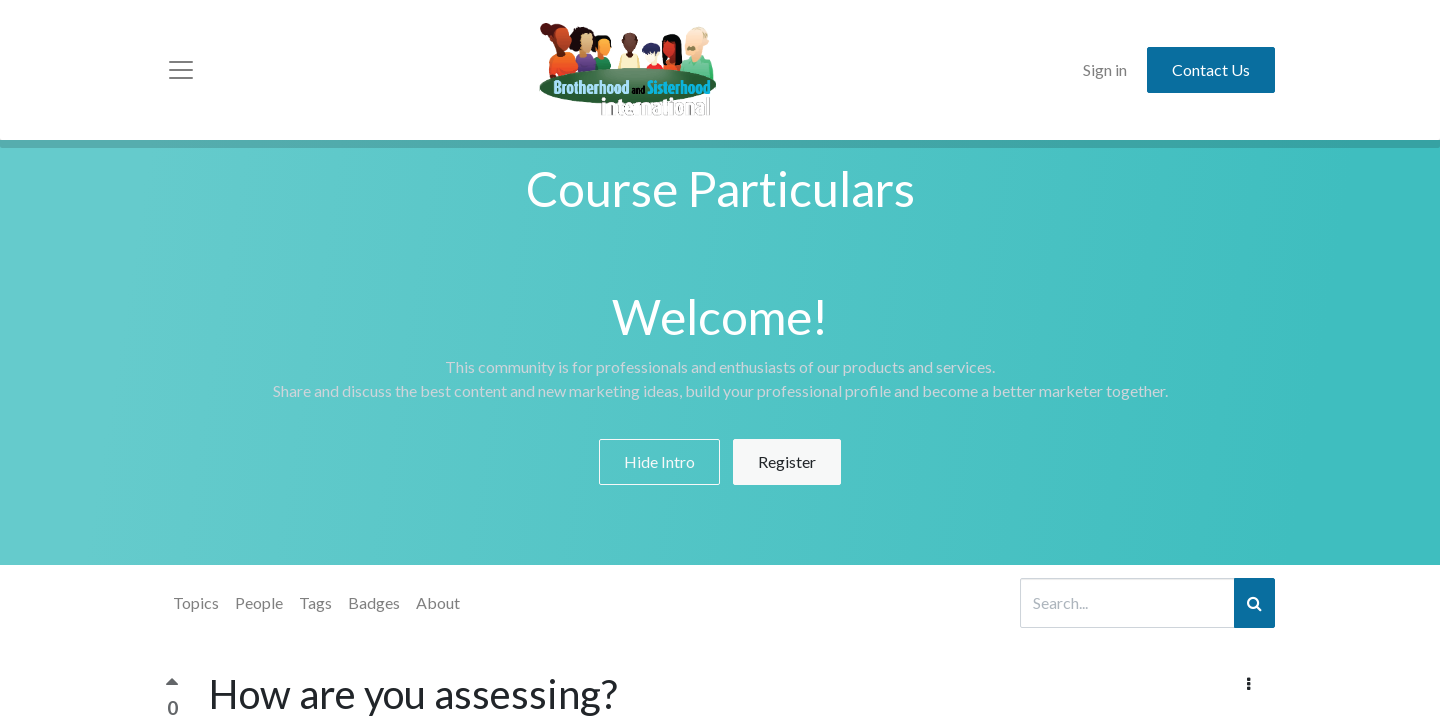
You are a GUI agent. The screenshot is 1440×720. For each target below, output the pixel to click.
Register (787, 461)
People (259, 602)
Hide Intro (659, 461)
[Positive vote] (172, 686)
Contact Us (1211, 69)
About (438, 602)
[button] (1248, 684)
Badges (374, 602)
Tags (315, 602)
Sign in (1105, 69)
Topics (196, 602)
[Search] (1254, 603)
